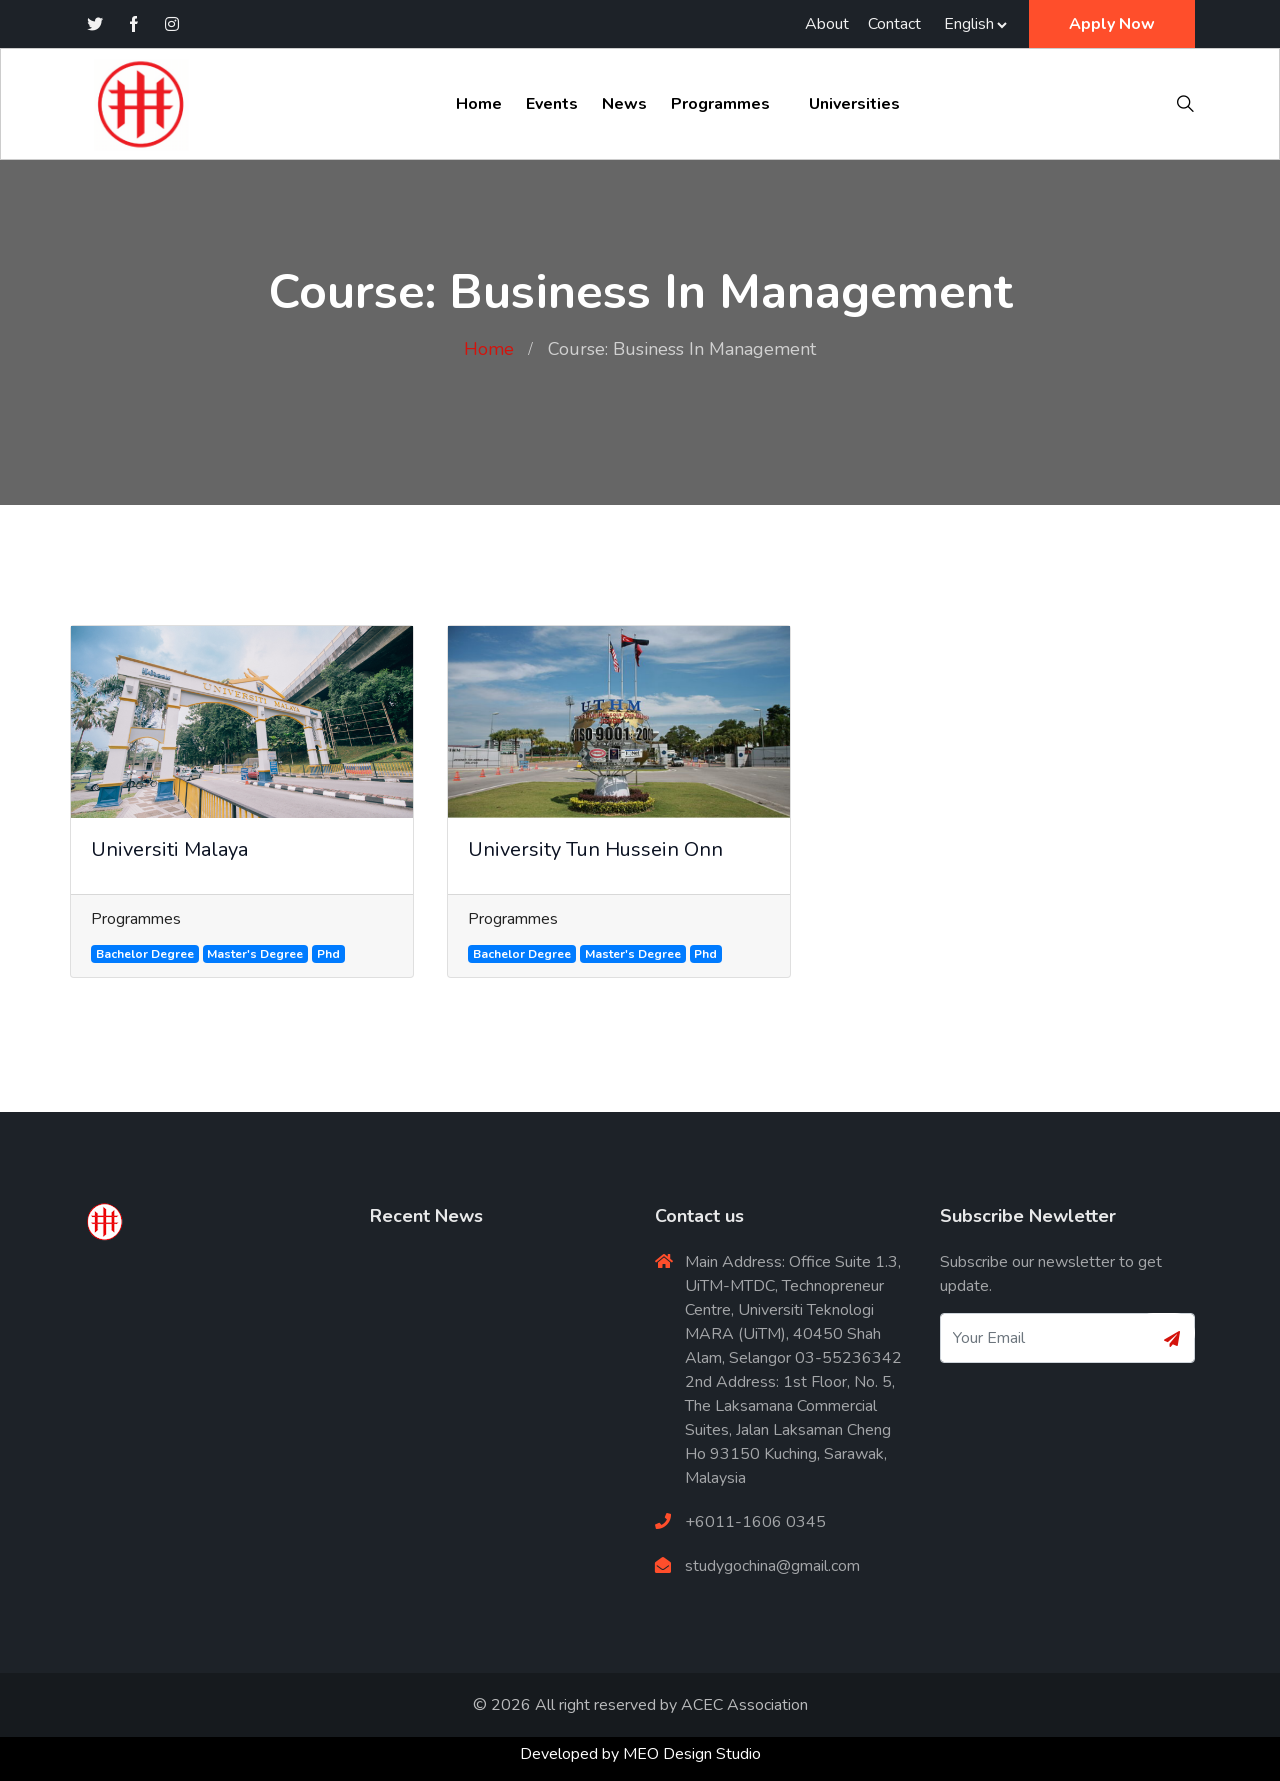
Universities (854, 104)
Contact (894, 24)
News (624, 104)
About (827, 24)
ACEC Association (744, 1705)
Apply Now (1112, 24)
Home (479, 104)
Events (552, 104)
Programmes (720, 104)
